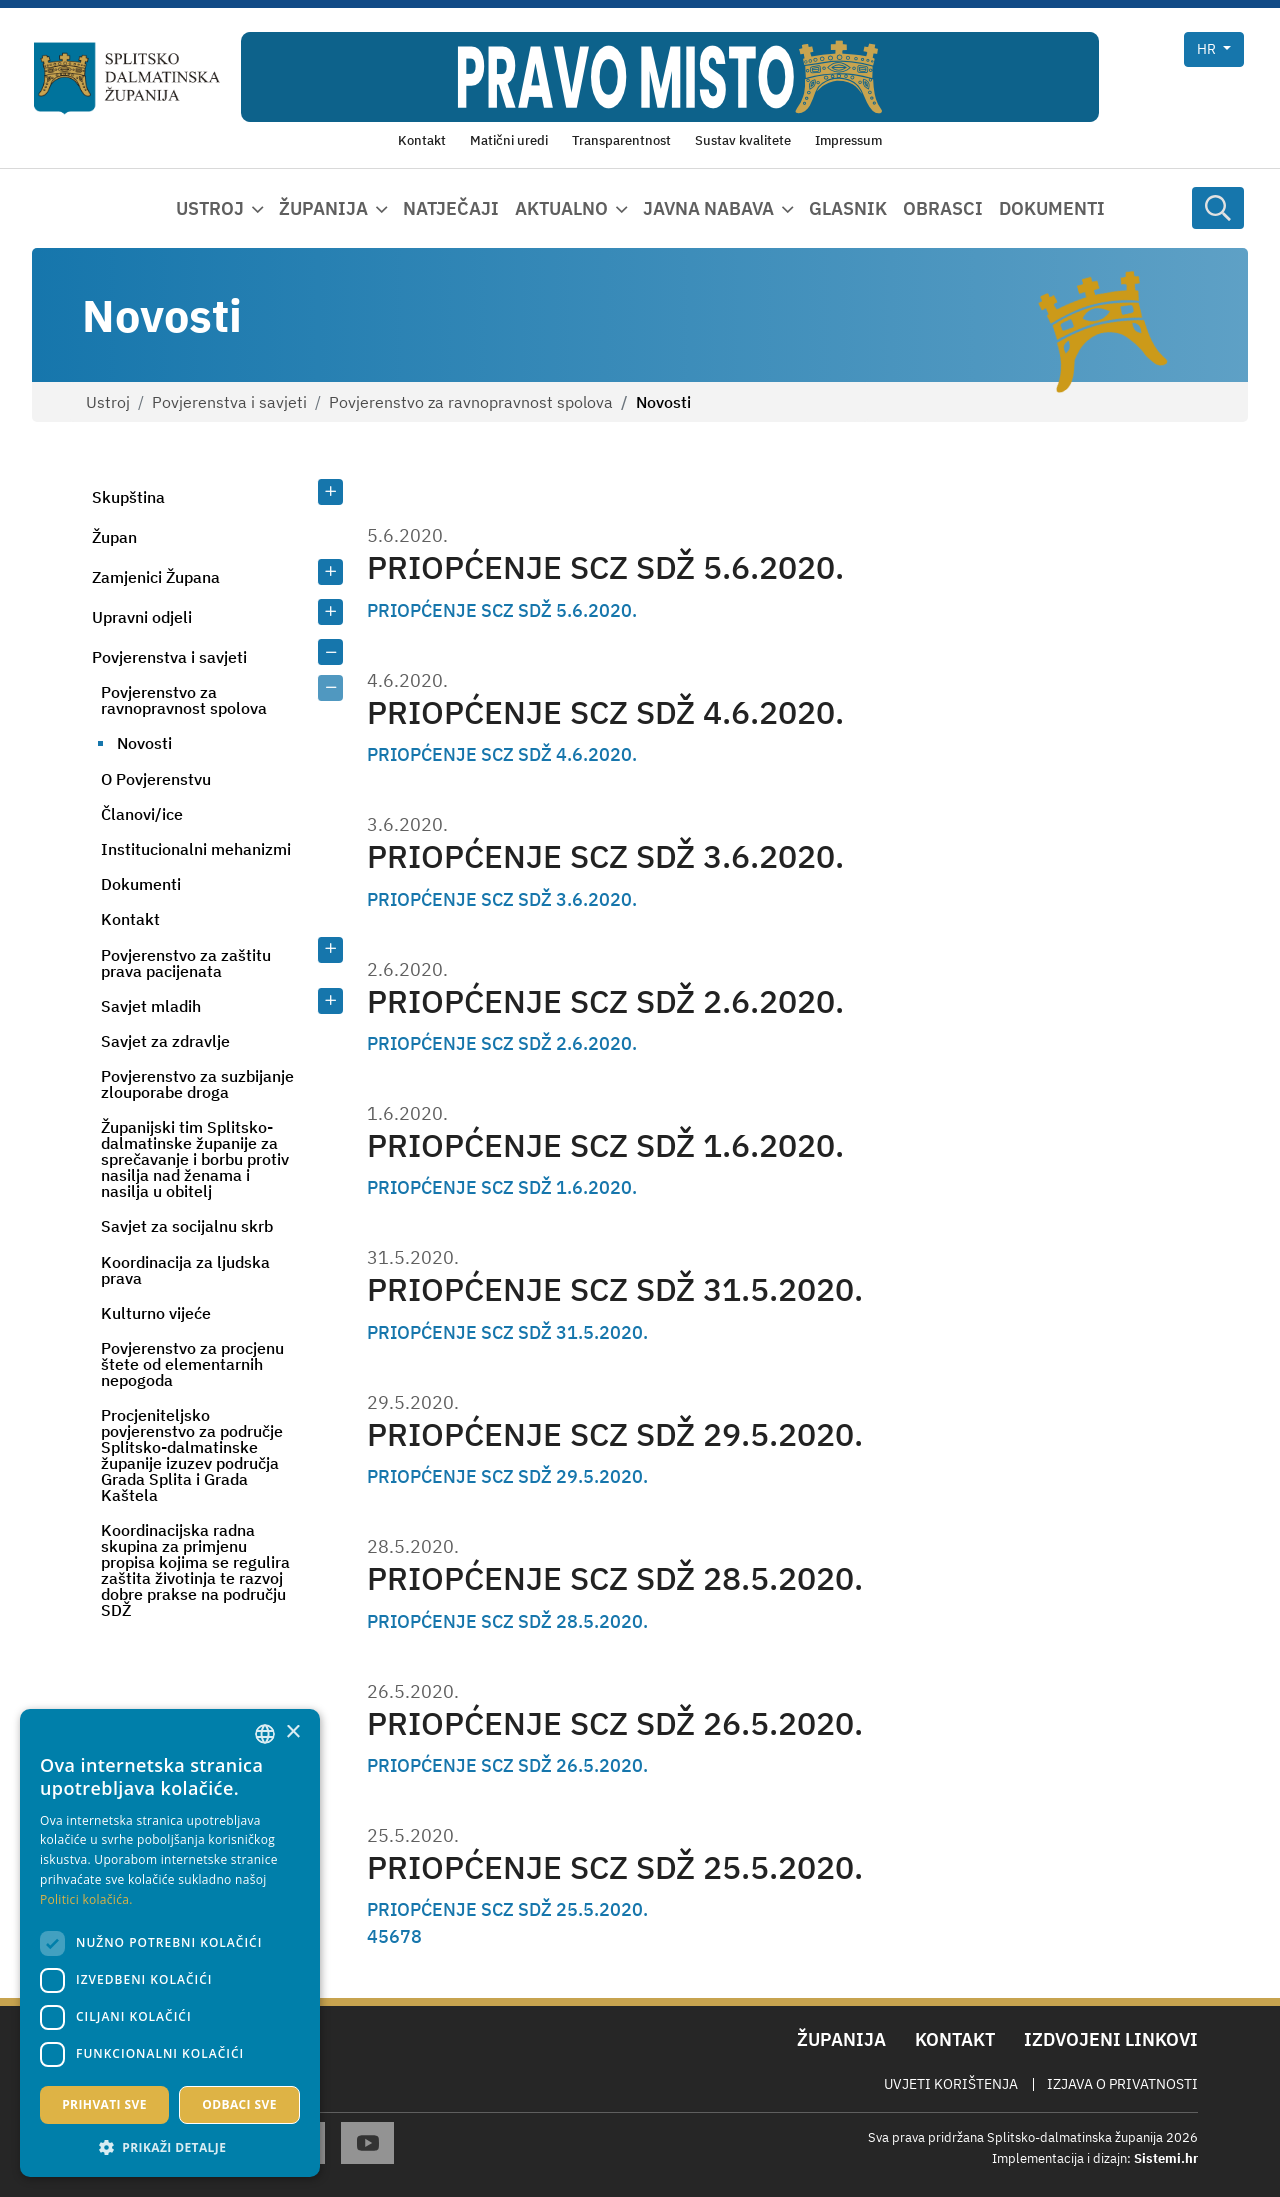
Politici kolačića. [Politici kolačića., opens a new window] (86, 1899)
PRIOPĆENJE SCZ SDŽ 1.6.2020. (605, 1145)
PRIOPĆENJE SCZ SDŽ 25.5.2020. (615, 1867)
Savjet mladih (151, 1006)
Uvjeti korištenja (951, 2084)
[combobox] (265, 1734)
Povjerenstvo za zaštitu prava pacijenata (186, 963)
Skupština (128, 497)
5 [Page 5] (383, 1936)
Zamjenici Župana (156, 577)
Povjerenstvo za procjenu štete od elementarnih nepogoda (192, 1364)
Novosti (144, 743)
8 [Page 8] (416, 1936)
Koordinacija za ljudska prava (185, 1270)
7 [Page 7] (405, 1936)
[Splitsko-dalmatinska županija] (127, 79)
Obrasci (943, 208)
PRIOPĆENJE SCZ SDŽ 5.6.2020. (605, 567)
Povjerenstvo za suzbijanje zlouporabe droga (197, 1084)
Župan (114, 537)
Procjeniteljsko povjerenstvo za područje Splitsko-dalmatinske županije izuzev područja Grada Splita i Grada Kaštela (192, 1455)
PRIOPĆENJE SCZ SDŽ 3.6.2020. (605, 856)
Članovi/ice (142, 814)
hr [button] (1208, 49)
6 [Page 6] (394, 1936)
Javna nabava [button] (708, 208)
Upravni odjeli (142, 617)
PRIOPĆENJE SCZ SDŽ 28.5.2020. (615, 1578)
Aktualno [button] (561, 208)
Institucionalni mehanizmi (196, 849)
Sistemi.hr (1166, 2158)
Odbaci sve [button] (239, 2104)
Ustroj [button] (210, 208)
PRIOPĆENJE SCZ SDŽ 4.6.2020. (605, 712)
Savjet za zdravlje (165, 1041)
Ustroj (108, 402)
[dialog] (170, 1943)
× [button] (292, 1732)
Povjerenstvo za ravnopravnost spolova (471, 402)
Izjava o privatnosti (1122, 2084)
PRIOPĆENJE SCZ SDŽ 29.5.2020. (615, 1434)
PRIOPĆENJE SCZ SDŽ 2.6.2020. (605, 1001)
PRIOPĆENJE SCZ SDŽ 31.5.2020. (615, 1289)
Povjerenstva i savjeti (229, 402)
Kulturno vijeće (156, 1313)
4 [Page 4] (372, 1936)
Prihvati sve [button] (104, 2104)
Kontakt (130, 919)
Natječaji (451, 208)
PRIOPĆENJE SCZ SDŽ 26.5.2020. (615, 1723)
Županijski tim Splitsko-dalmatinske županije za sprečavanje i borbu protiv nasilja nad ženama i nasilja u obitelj (195, 1159)
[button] (170, 2147)
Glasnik (848, 208)
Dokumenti (1052, 208)
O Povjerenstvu (156, 779)
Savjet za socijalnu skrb (187, 1226)
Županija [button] (323, 208)
